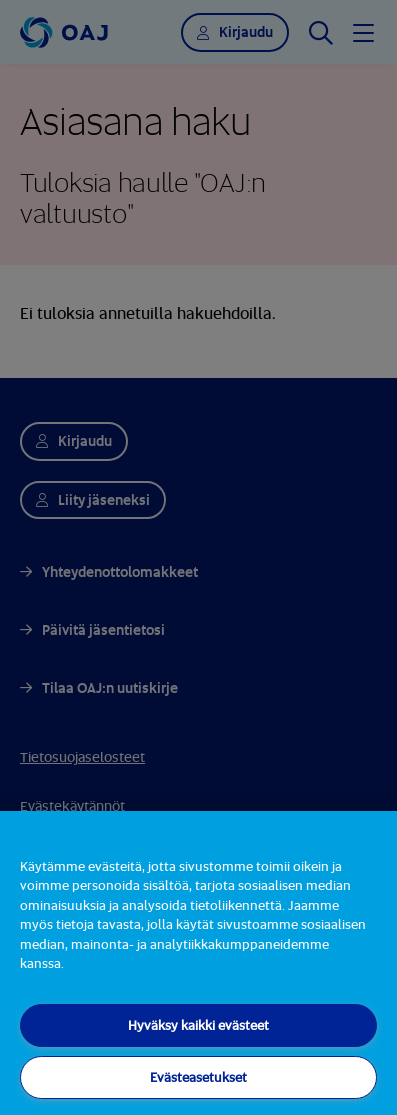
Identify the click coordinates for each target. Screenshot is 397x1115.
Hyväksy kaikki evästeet (198, 1025)
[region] (198, 963)
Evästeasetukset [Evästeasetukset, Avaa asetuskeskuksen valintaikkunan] (198, 1077)
